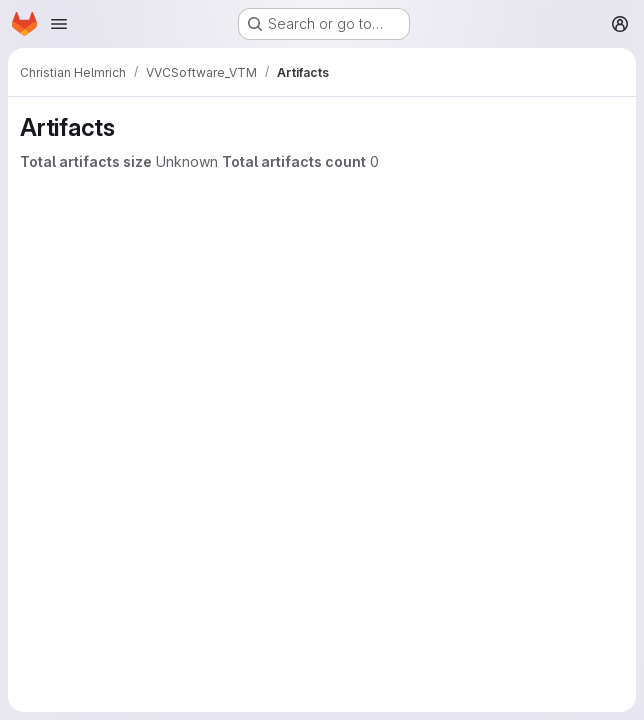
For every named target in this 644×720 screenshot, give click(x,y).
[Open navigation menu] (59, 24)
